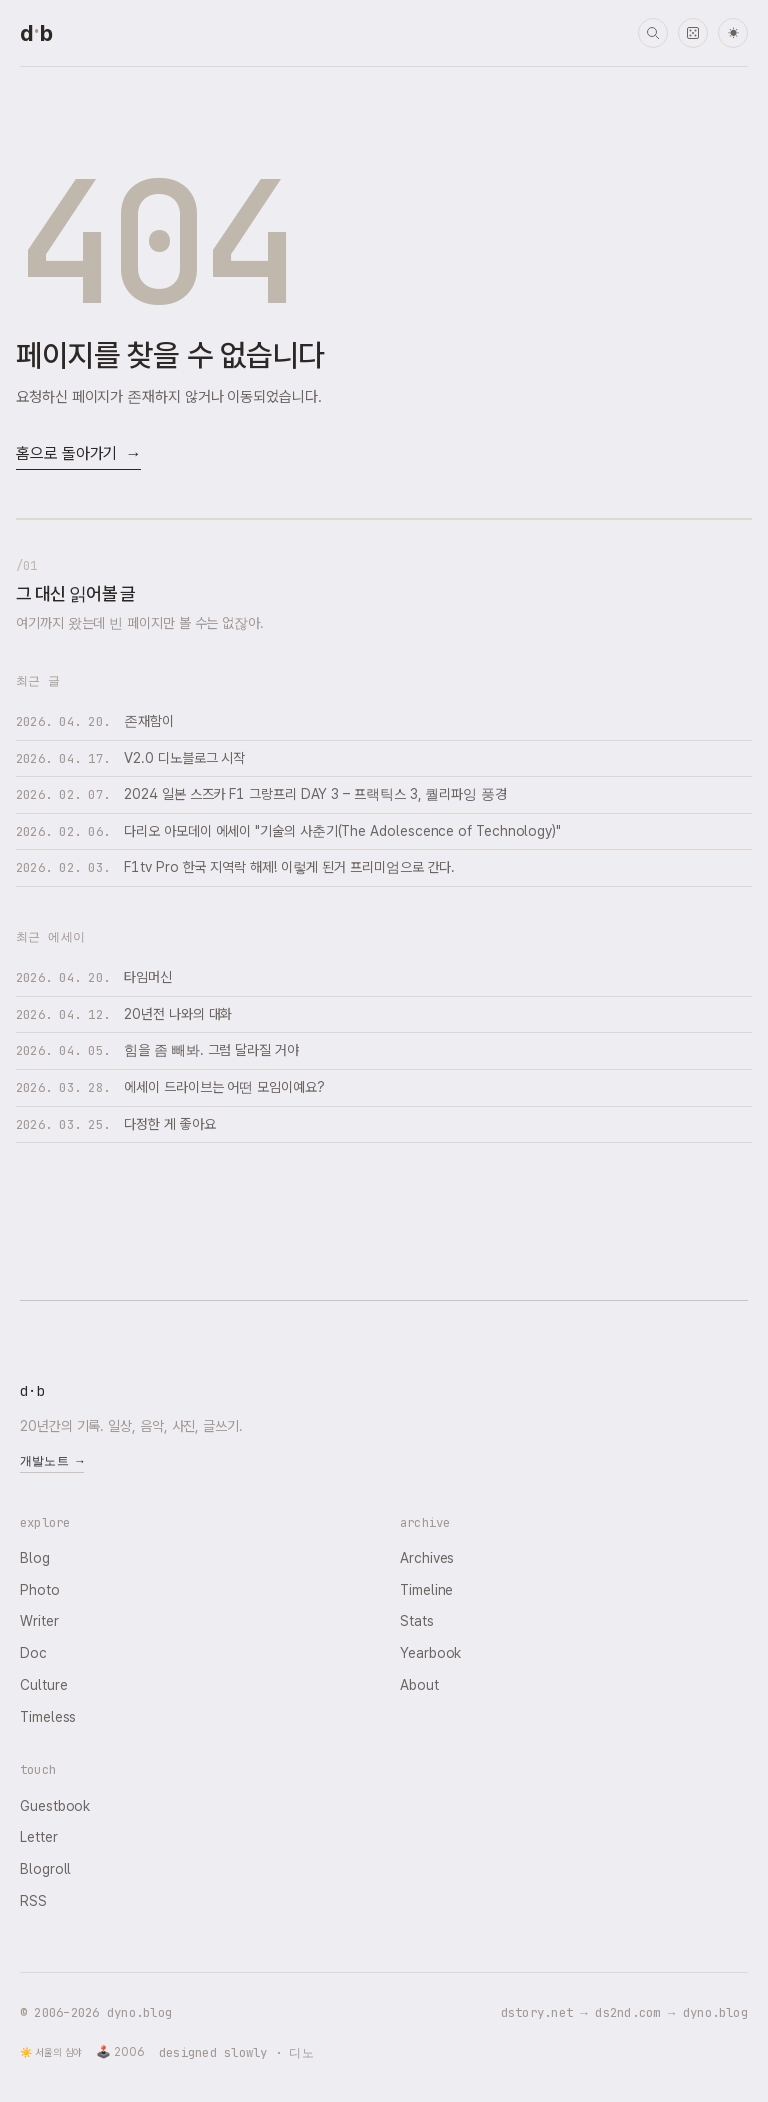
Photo (40, 1590)
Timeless (48, 1717)
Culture (43, 1685)
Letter (39, 1837)
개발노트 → (52, 1461)
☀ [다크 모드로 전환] (733, 33)
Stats (417, 1621)
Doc (33, 1653)
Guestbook (55, 1806)
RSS (33, 1901)
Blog (35, 1558)
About (419, 1685)
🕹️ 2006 (120, 2052)
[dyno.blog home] (36, 33)
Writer (39, 1621)
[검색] (653, 33)
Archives (427, 1558)
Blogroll (45, 1869)
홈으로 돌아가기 (78, 454)
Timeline (426, 1590)
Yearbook (430, 1653)
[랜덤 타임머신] (693, 33)
